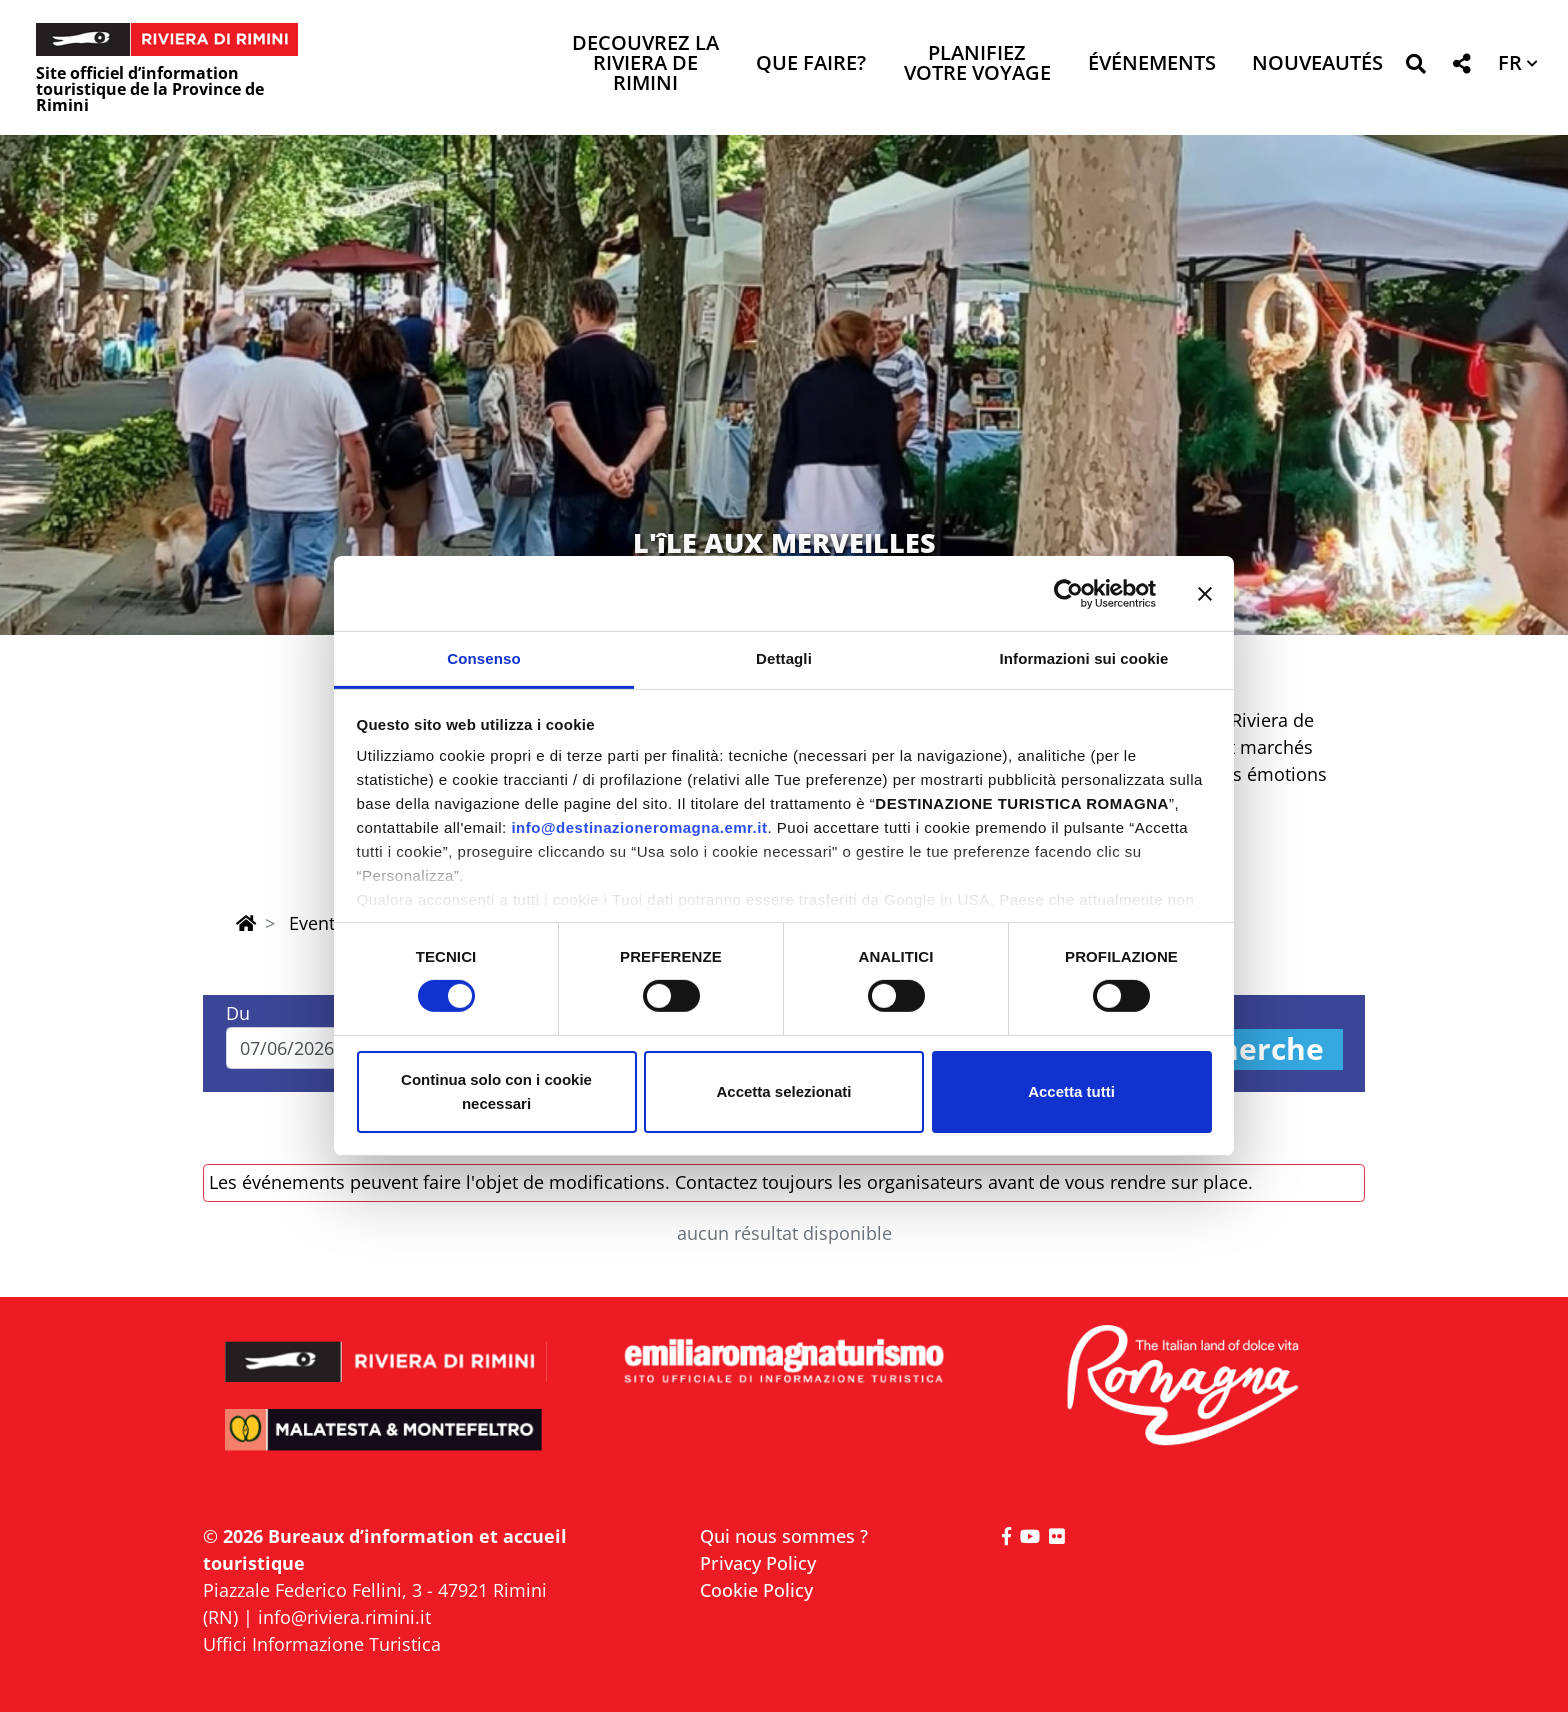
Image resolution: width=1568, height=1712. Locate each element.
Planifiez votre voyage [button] (977, 64)
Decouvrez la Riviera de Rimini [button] (645, 64)
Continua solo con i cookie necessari (496, 1091)
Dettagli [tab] (784, 658)
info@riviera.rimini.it (344, 1617)
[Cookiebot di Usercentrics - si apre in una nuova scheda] (1068, 593)
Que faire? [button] (811, 64)
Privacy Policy (758, 1563)
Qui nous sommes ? (784, 1536)
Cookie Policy (756, 1590)
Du (238, 1013)
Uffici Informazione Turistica (322, 1644)
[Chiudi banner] (1205, 593)
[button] (1415, 67)
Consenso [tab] (483, 658)
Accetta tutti (1071, 1091)
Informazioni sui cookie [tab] (1084, 658)
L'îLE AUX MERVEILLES (784, 542)
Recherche (1245, 1049)
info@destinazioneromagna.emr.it (639, 827)
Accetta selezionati (783, 1091)
